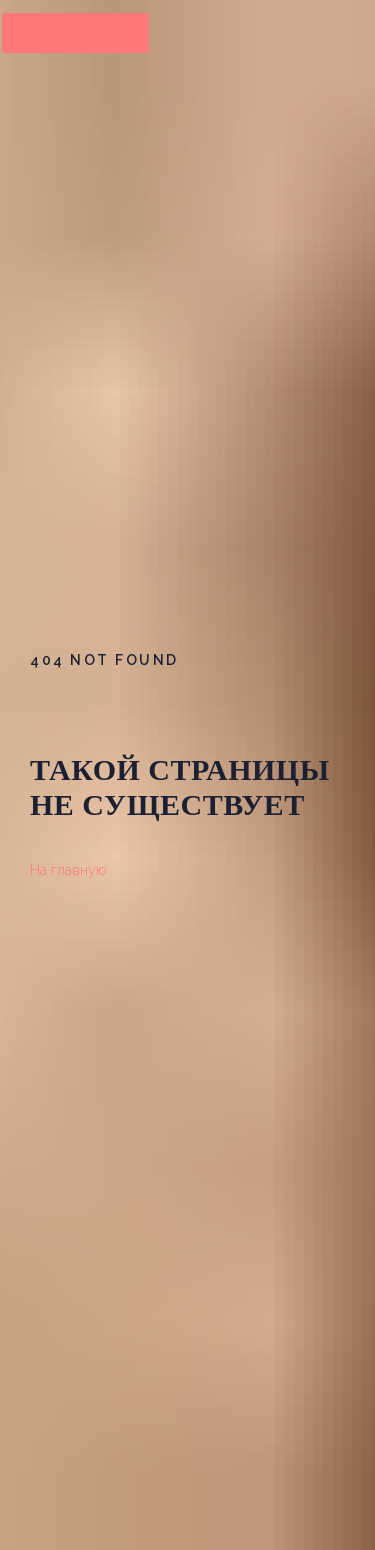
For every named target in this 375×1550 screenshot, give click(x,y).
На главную (68, 870)
